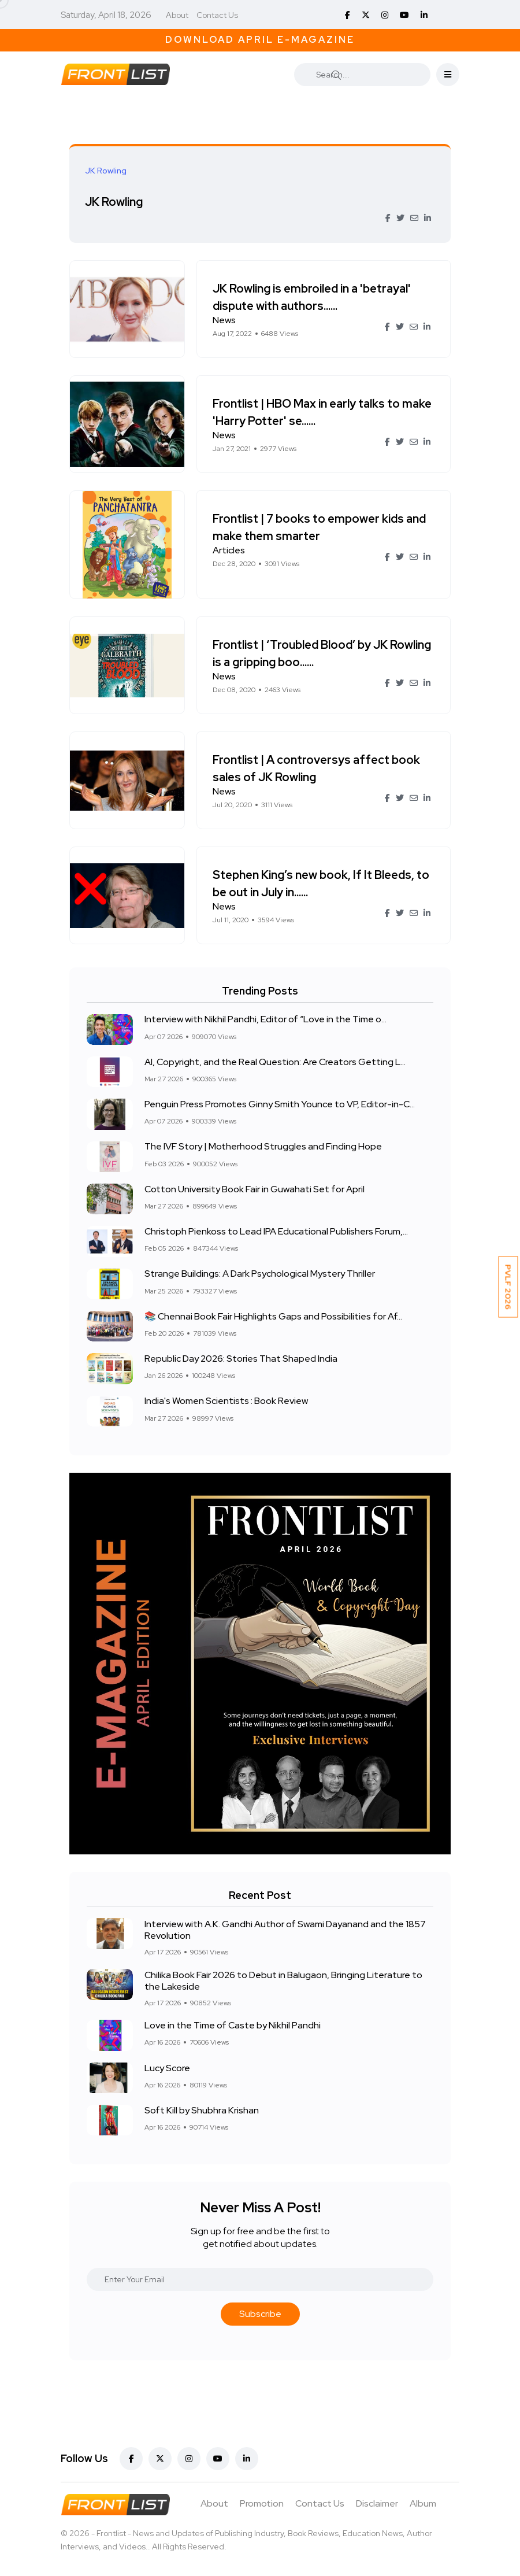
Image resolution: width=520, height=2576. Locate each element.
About (177, 15)
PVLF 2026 (508, 1286)
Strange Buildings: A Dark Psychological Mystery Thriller (259, 1274)
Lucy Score (167, 2068)
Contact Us (217, 15)
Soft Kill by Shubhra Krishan (201, 2110)
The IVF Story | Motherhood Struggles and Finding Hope (263, 1147)
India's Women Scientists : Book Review (226, 1401)
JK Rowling (115, 201)
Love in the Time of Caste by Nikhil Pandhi (232, 2025)
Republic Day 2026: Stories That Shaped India (240, 1358)
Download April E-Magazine (260, 40)
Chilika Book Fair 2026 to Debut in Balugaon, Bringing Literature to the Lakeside (283, 1980)
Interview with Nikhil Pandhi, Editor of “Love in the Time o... (265, 1020)
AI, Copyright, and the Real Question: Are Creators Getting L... (275, 1062)
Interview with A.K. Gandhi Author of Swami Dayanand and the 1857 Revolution (285, 1929)
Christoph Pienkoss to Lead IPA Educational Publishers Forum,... (276, 1231)
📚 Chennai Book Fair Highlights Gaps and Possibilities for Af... (273, 1316)
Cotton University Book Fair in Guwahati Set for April (254, 1189)
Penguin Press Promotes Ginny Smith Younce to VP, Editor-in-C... (279, 1104)
